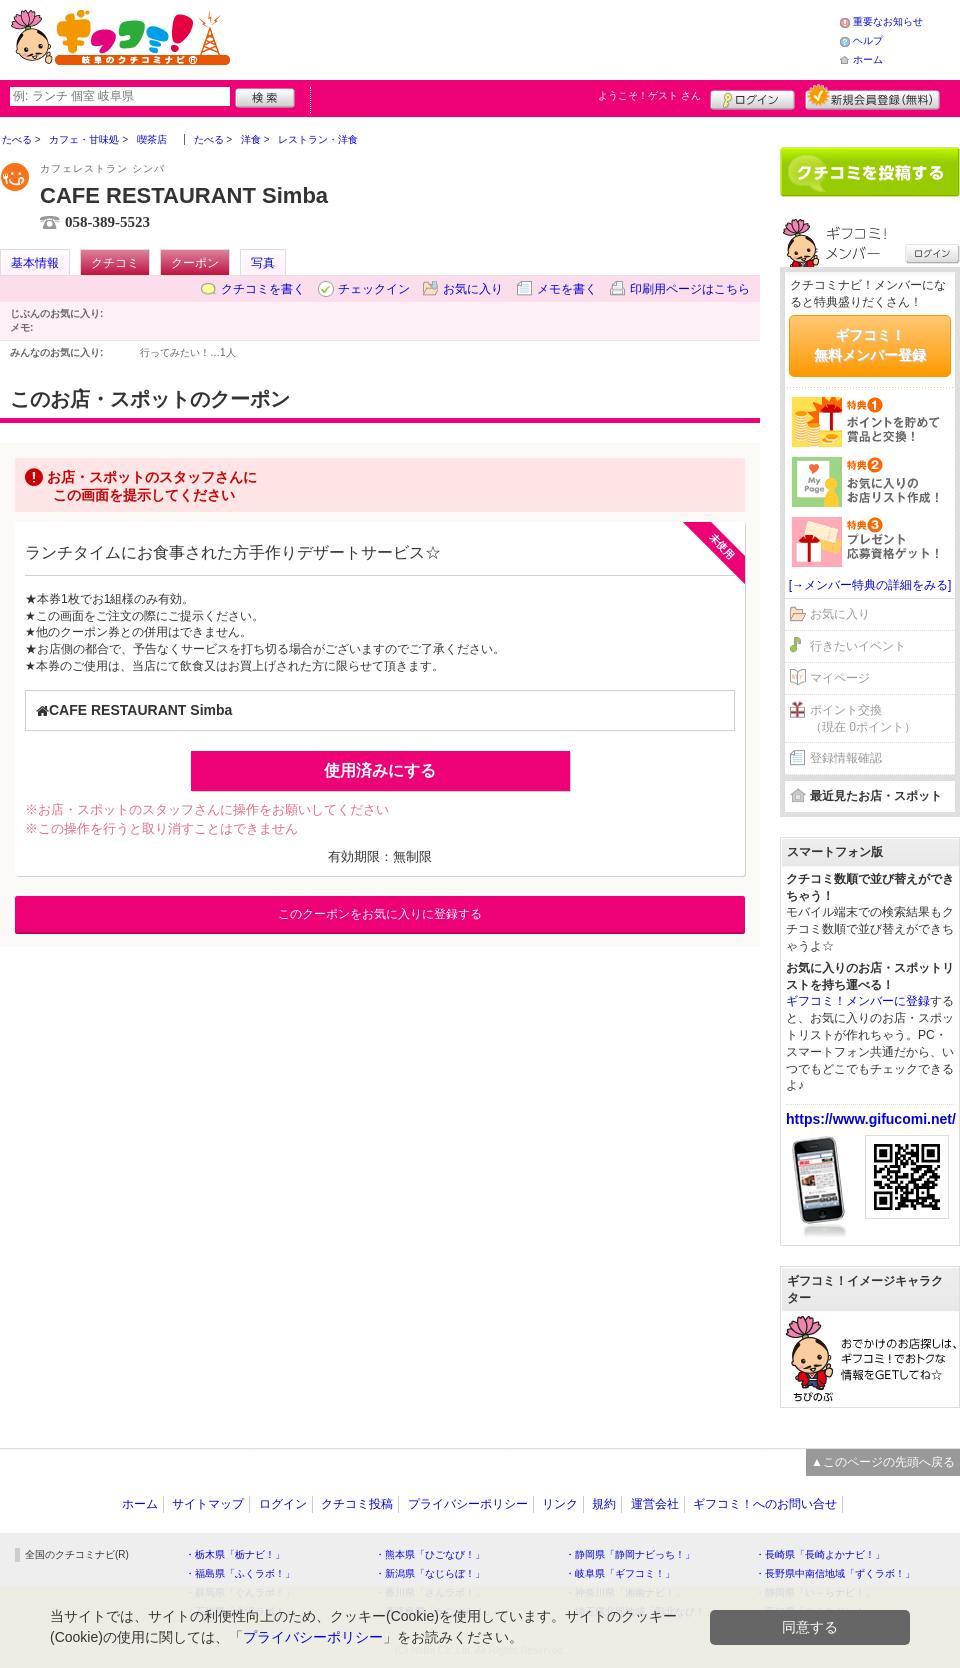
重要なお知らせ (888, 21)
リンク (560, 1504)
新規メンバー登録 (872, 97)
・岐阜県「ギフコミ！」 (620, 1573)
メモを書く (567, 289)
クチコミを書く (263, 289)
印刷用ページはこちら (690, 289)
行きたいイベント (858, 646)
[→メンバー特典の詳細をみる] (870, 585)
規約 (604, 1504)
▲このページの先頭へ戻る (883, 1462)
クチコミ (115, 263)
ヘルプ (868, 40)
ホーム (868, 59)
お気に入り (473, 289)
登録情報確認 (846, 758)
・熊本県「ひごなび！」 (430, 1554)
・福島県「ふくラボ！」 (240, 1573)
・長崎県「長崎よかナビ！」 (820, 1554)
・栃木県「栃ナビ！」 (235, 1554)
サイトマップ (208, 1504)
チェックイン (374, 289)
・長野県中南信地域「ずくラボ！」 (835, 1573)
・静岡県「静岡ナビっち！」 (630, 1554)
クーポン (195, 263)
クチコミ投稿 (357, 1504)
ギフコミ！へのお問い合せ (765, 1504)
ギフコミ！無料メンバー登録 (870, 345)
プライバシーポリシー (468, 1504)
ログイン (752, 97)
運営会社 (655, 1504)
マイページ (840, 678)
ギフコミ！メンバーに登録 (858, 1001)
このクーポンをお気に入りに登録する (380, 914)
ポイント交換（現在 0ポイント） (863, 718)
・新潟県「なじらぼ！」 (430, 1573)
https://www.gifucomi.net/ (871, 1119)
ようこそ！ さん (649, 95)
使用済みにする (380, 770)
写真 (263, 263)
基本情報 (35, 263)
